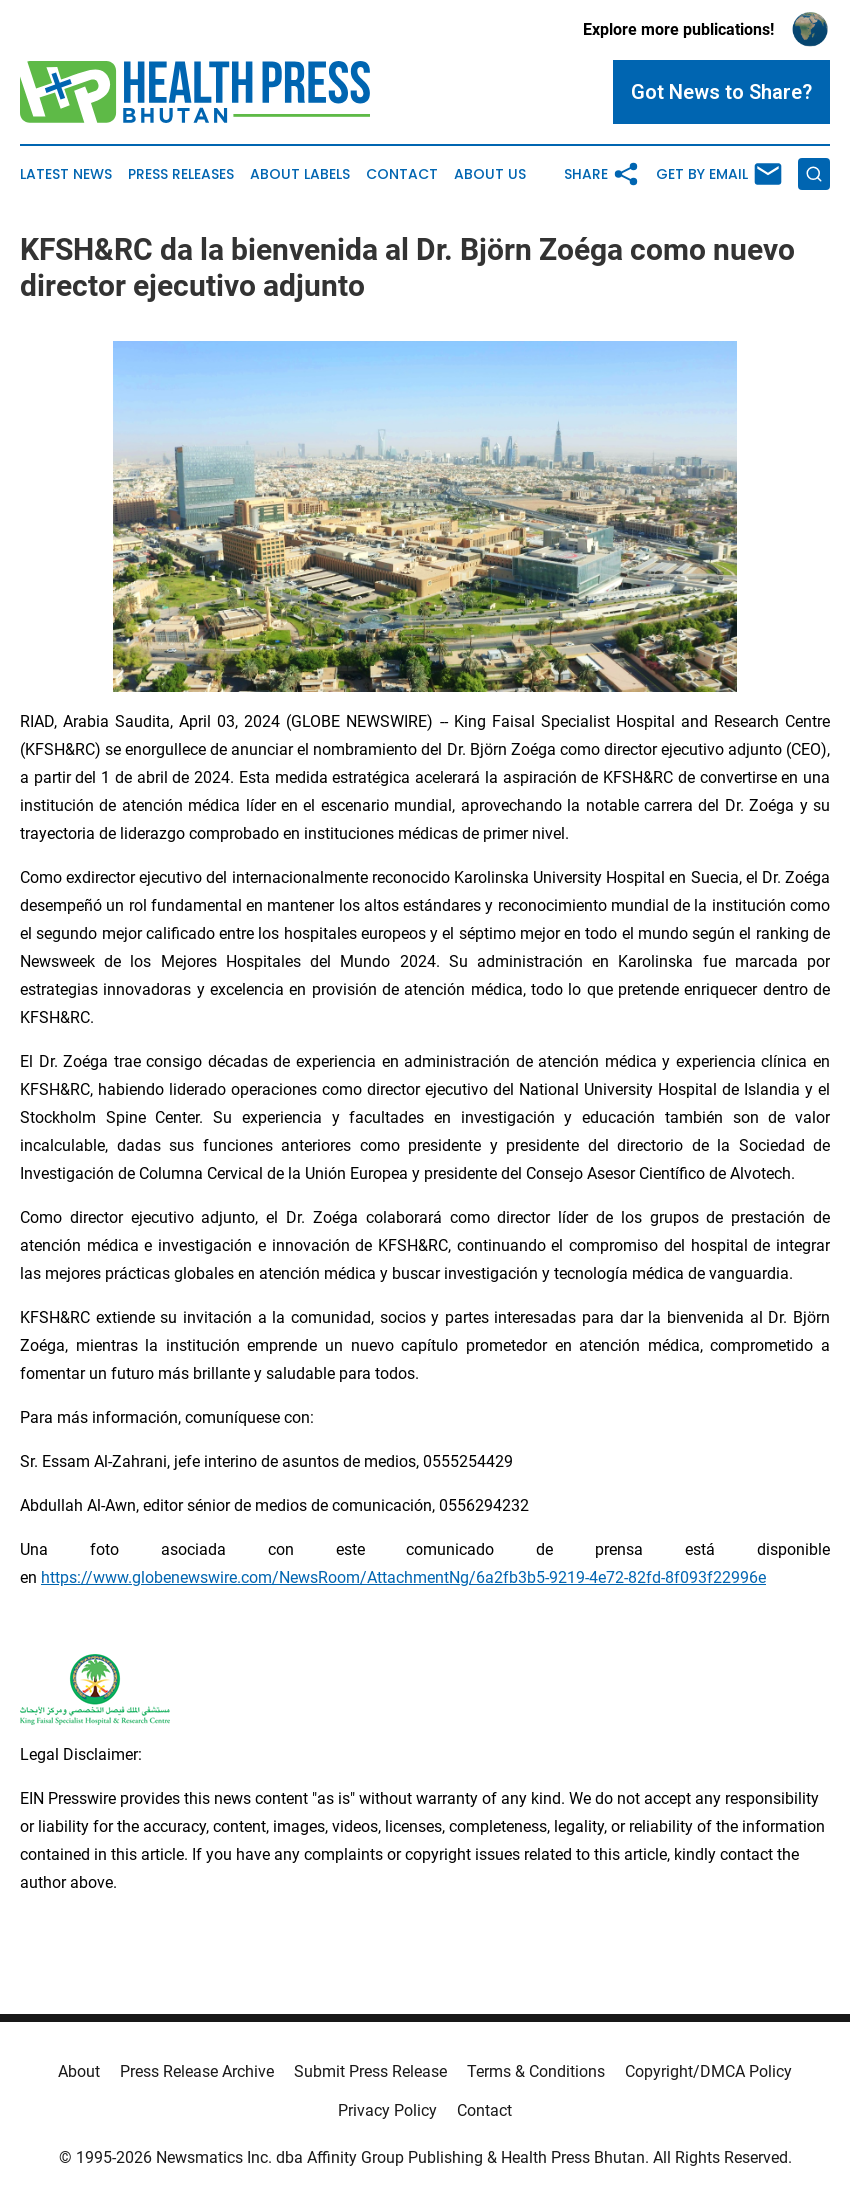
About (79, 2071)
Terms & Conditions (536, 2071)
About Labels (300, 174)
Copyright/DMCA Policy (708, 2071)
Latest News (66, 174)
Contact (402, 174)
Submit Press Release (370, 2071)
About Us (490, 174)
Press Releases (181, 174)
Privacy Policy (387, 2110)
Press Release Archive (197, 2071)
